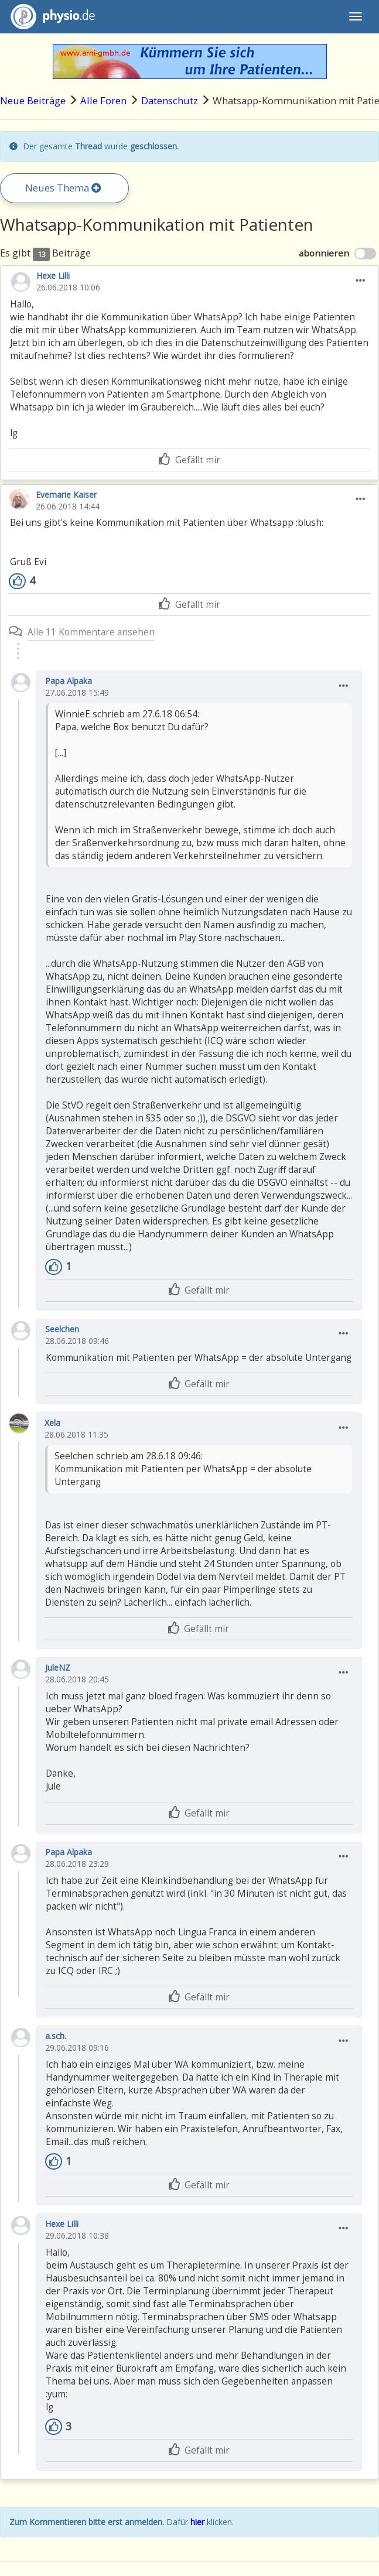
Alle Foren (103, 100)
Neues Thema (63, 187)
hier (197, 2521)
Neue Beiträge (33, 100)
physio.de (48, 16)
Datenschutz (169, 100)
